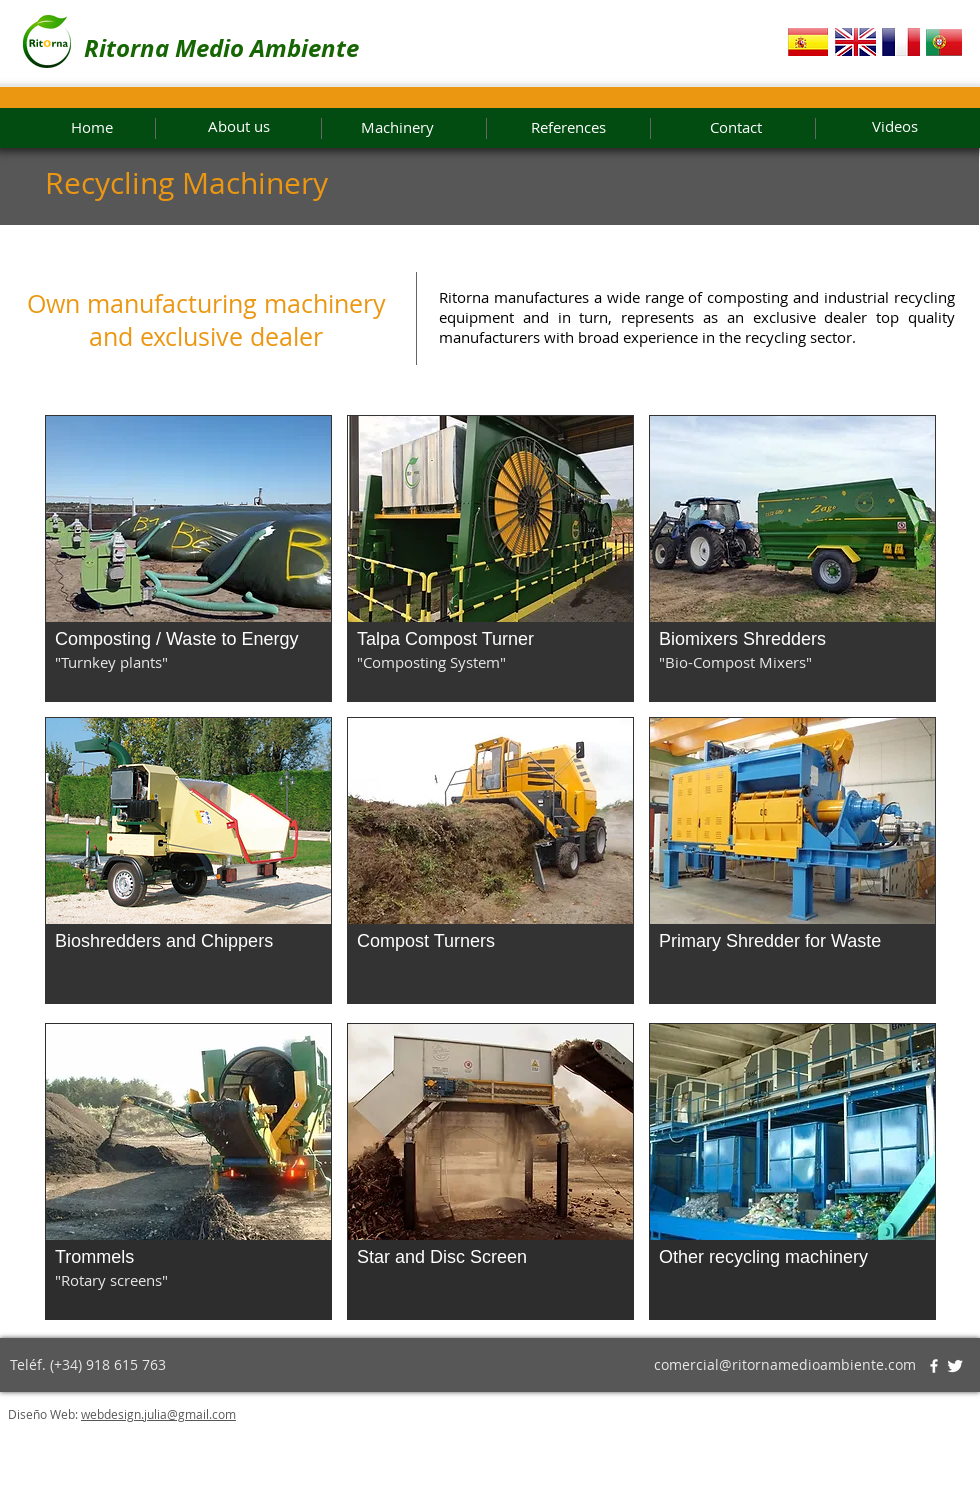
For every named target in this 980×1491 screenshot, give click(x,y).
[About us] (239, 127)
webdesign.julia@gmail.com (158, 1414)
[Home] (92, 128)
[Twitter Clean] (955, 1366)
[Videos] (917, 127)
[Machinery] (397, 128)
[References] (568, 128)
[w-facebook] (934, 1366)
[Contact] (736, 128)
